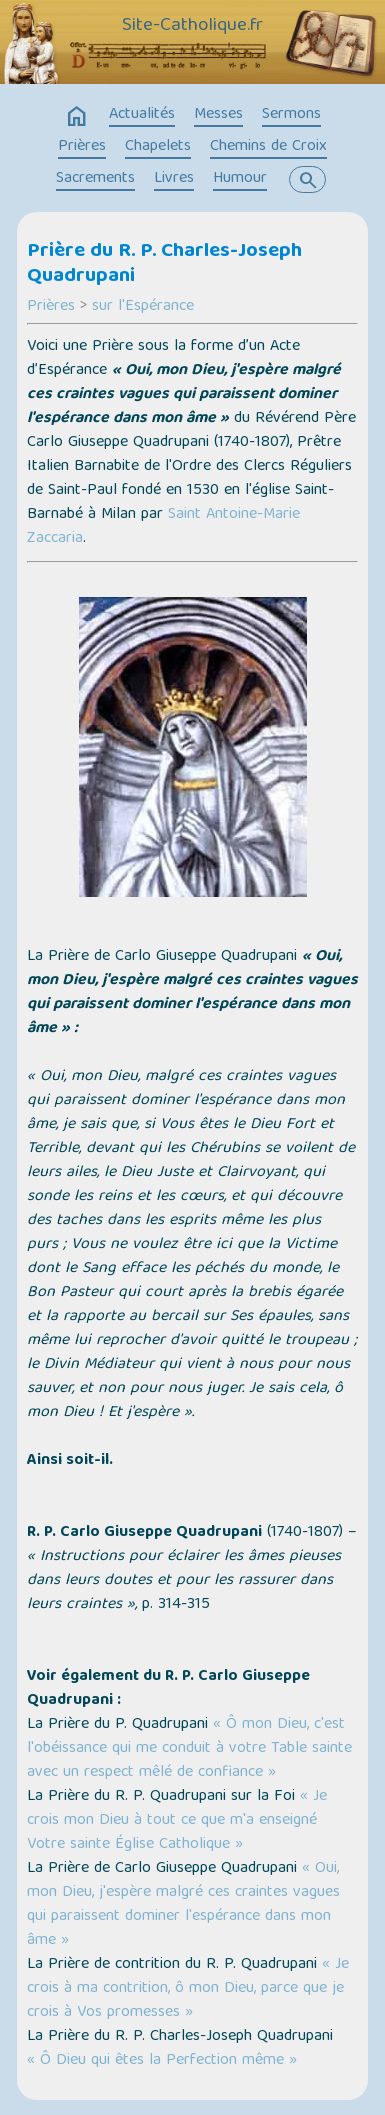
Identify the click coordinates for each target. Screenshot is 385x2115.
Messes (218, 115)
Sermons (291, 115)
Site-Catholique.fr (192, 27)
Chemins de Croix (268, 147)
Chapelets (158, 147)
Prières (82, 147)
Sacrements (95, 179)
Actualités (142, 115)
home (77, 117)
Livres (174, 179)
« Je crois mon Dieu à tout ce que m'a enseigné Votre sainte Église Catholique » (177, 1821)
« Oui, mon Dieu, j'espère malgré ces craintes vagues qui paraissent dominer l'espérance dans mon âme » (183, 1905)
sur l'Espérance (143, 307)
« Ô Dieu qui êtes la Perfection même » (162, 2061)
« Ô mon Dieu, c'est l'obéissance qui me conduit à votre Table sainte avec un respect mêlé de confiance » (189, 1749)
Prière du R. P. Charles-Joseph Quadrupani (164, 264)
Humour (240, 179)
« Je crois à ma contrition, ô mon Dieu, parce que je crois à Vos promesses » (188, 1989)
